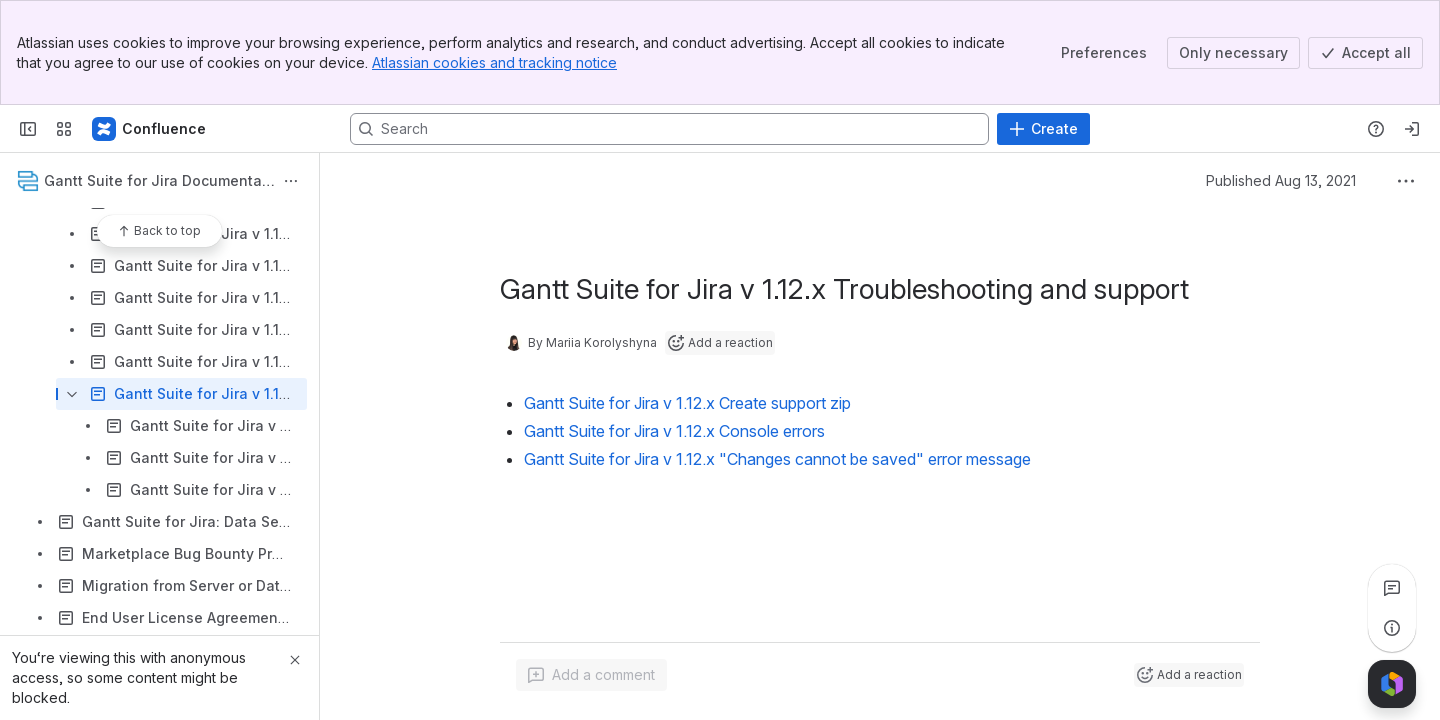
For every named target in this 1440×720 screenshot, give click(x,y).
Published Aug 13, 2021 (1281, 180)
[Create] (1043, 129)
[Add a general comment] (591, 675)
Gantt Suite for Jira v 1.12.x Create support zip (687, 403)
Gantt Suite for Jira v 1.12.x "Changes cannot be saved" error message (777, 459)
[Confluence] (150, 129)
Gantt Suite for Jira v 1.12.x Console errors (674, 431)
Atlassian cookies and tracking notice (494, 62)
